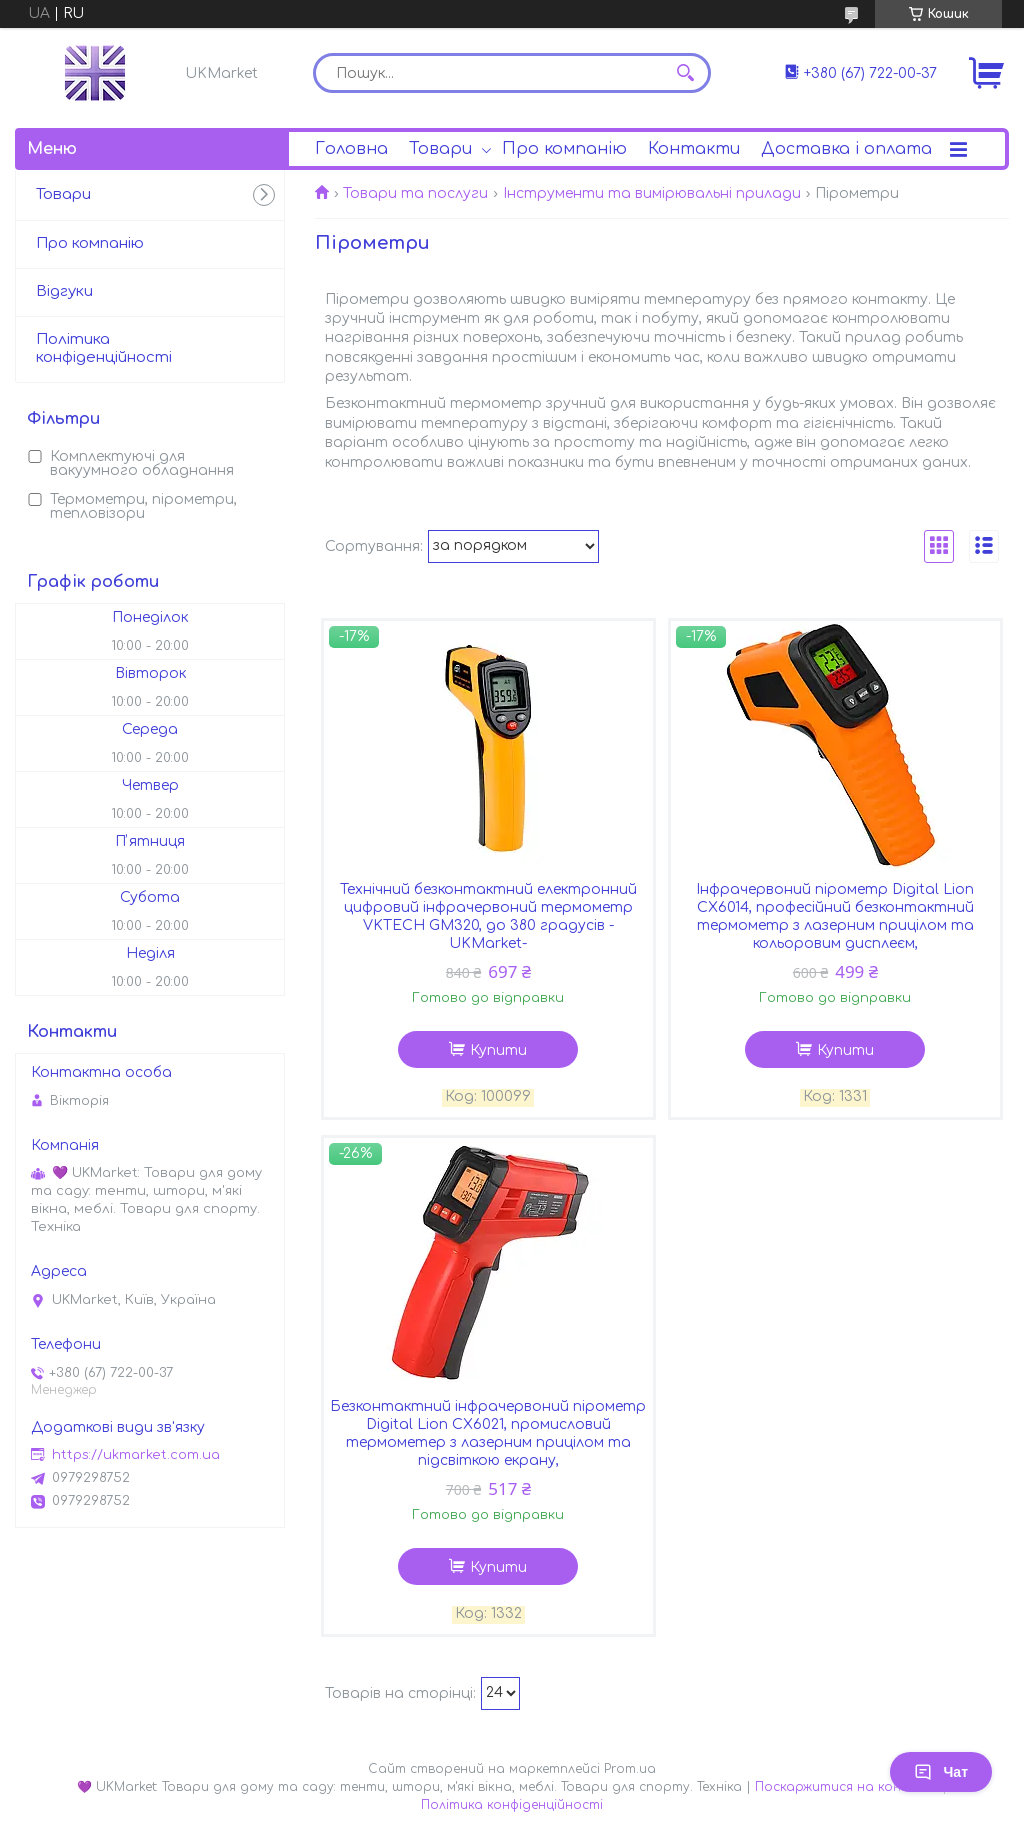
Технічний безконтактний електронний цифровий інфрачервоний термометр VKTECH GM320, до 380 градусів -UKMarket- (488, 916)
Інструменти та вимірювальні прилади (652, 193)
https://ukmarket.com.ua (136, 1455)
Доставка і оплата (846, 149)
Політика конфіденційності (104, 349)
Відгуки (64, 291)
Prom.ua (630, 1769)
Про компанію (564, 149)
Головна (351, 149)
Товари (440, 149)
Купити (498, 1050)
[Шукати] (686, 73)
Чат (941, 1772)
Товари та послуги (415, 193)
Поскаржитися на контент (846, 1787)
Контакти (694, 149)
